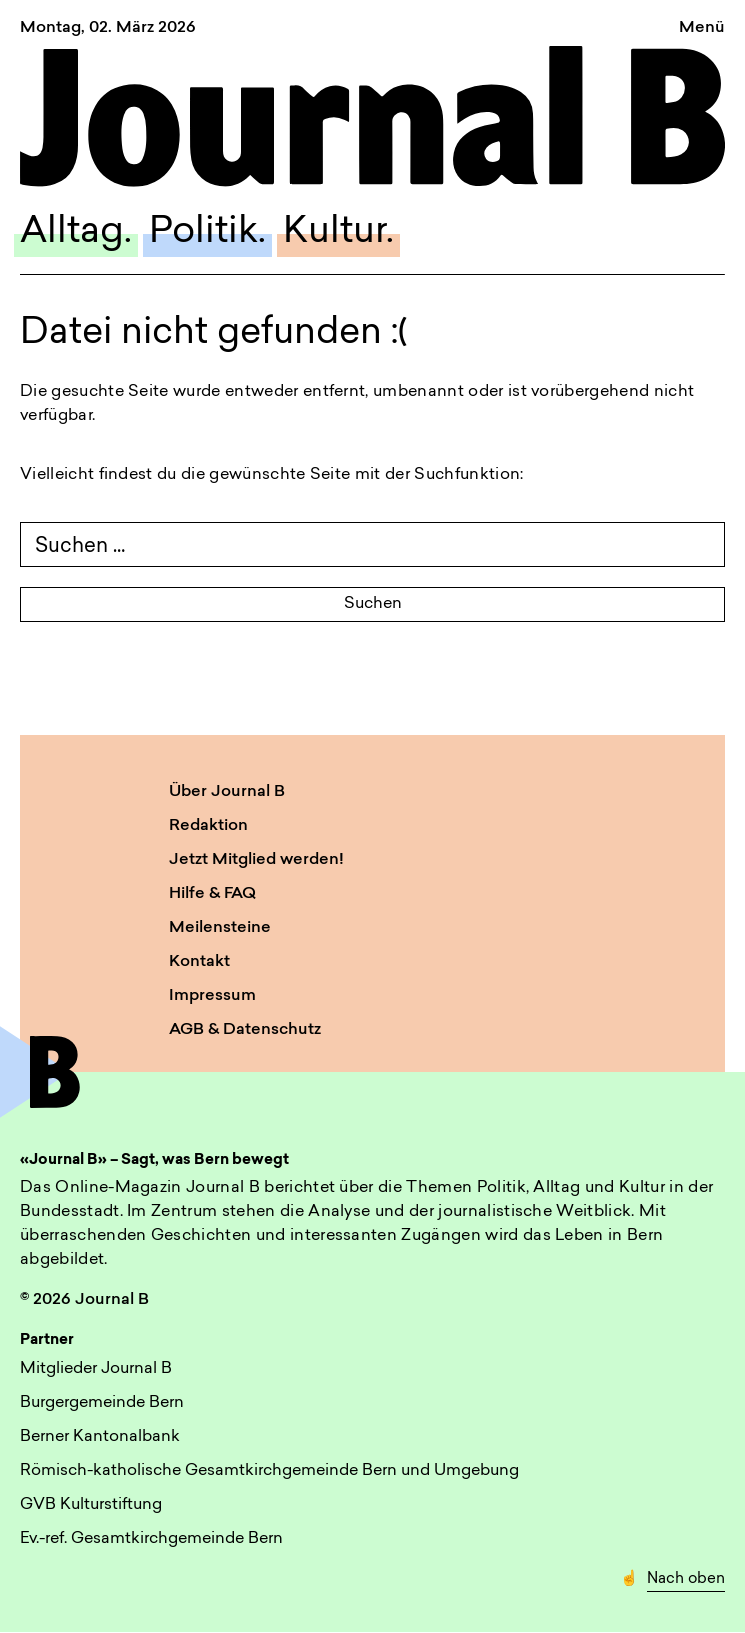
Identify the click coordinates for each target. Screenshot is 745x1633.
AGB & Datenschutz (245, 1030)
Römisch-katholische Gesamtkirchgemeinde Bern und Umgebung (269, 1471)
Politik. (207, 232)
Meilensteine (220, 928)
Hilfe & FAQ (212, 894)
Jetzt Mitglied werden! (256, 860)
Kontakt (199, 962)
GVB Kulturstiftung (91, 1505)
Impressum (212, 996)
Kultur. (338, 232)
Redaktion (208, 826)
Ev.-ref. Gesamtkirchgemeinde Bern (151, 1539)
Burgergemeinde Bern (102, 1403)
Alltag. (76, 232)
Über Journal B (227, 792)
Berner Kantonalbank (100, 1437)
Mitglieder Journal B (96, 1369)
